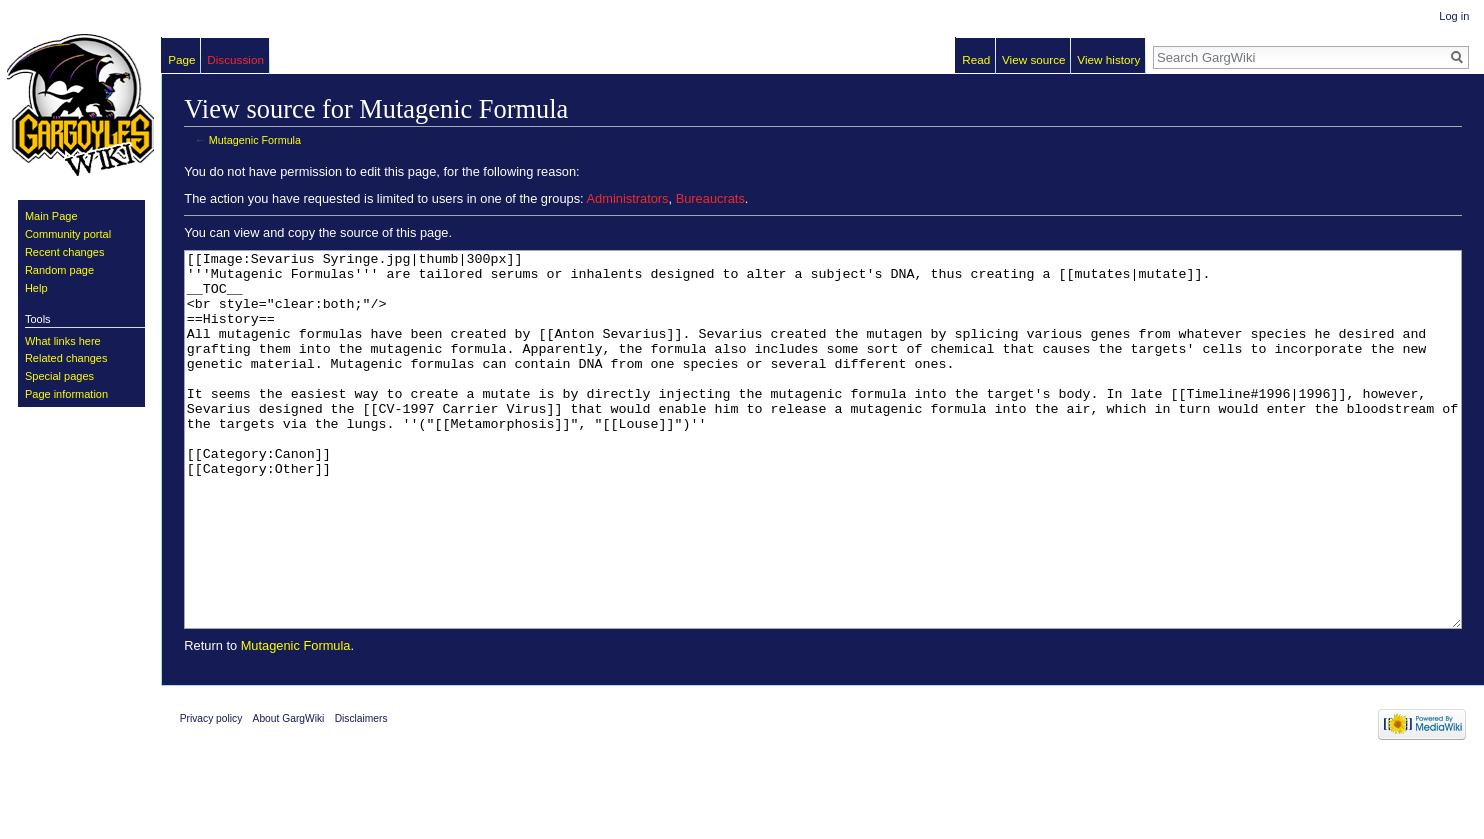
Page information (66, 394)
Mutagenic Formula (255, 140)
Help (36, 288)
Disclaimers (361, 793)
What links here (63, 341)
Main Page (51, 216)
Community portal (68, 234)
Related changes (66, 358)
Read (976, 59)
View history (1108, 59)
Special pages (59, 376)
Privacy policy (211, 793)
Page (181, 59)
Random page (59, 270)
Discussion (235, 59)
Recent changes (65, 252)
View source (1034, 59)
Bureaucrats (710, 198)
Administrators (628, 198)
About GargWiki (289, 793)
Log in (1454, 16)
